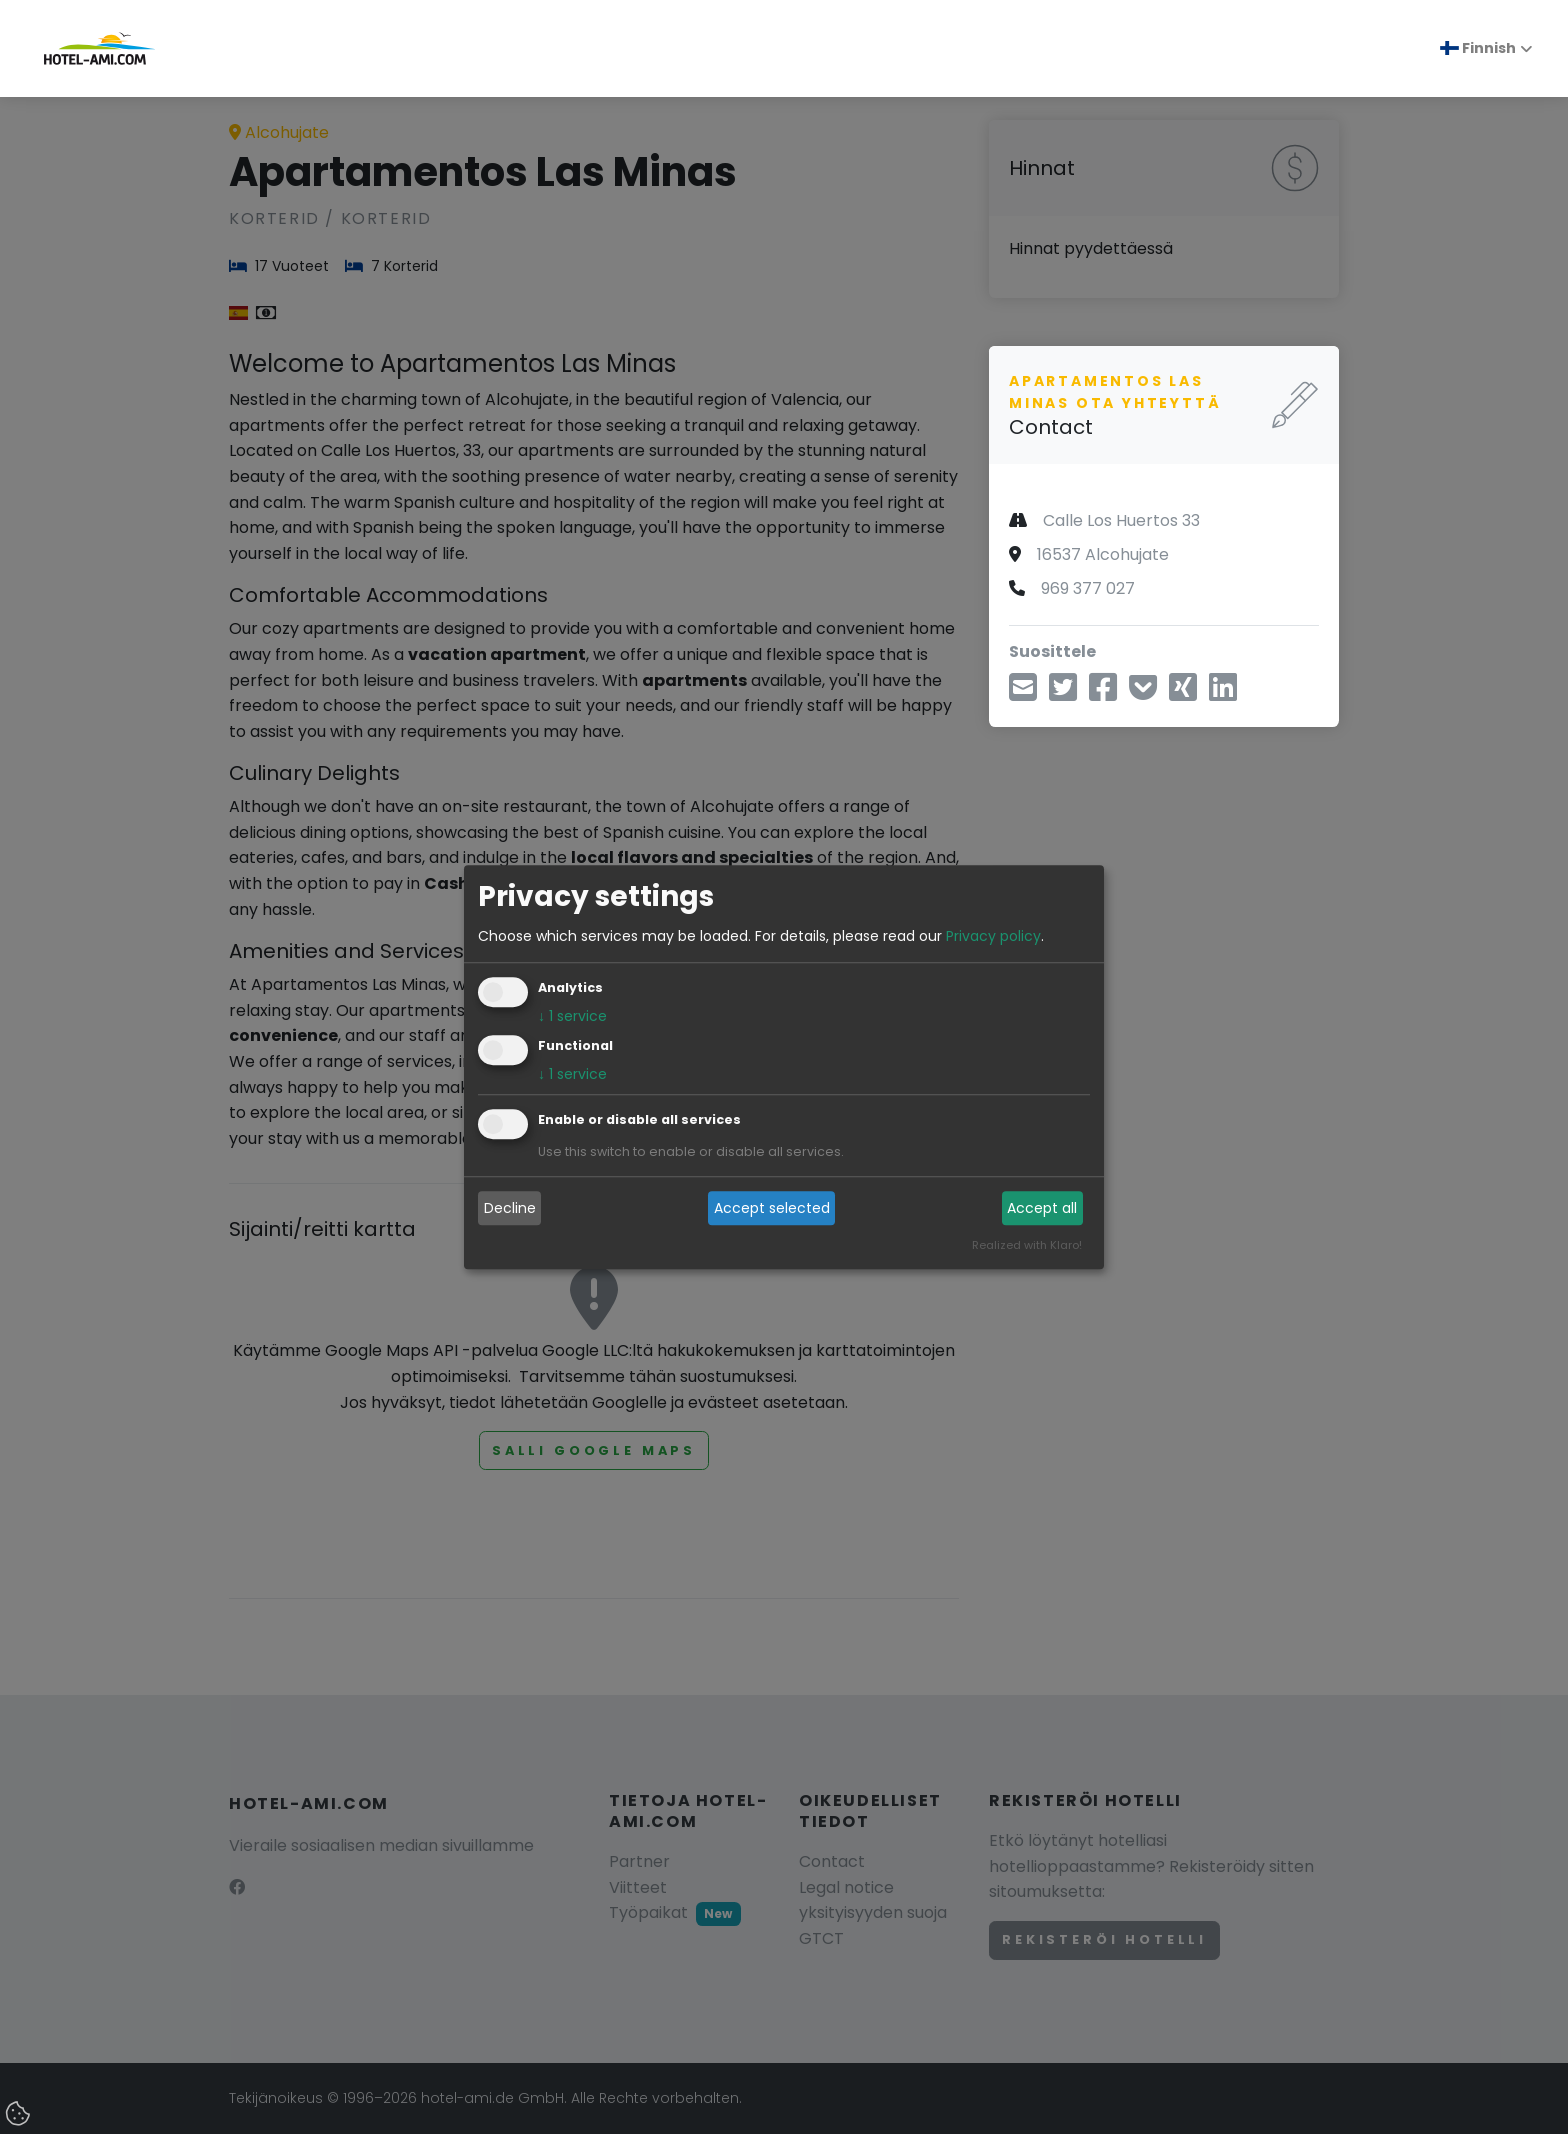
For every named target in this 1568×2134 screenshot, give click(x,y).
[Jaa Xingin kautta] (1183, 693)
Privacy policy (993, 936)
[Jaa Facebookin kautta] (1103, 693)
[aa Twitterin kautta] (1063, 693)
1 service (572, 1016)
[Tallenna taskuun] (1143, 693)
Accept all (1042, 1208)
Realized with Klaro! (1027, 1245)
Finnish (1478, 48)
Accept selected (772, 1208)
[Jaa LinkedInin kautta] (1223, 693)
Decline (510, 1208)
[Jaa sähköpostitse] (1023, 693)
